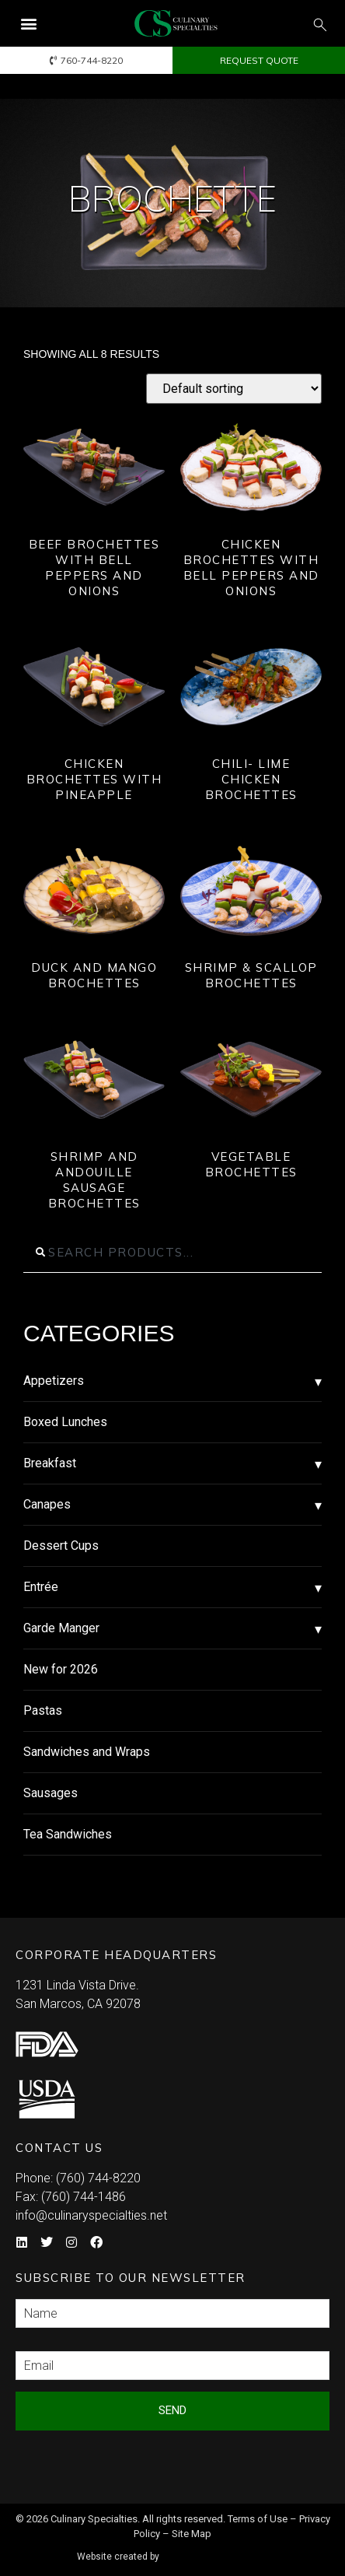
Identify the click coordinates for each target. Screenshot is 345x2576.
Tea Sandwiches (67, 1834)
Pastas (42, 1710)
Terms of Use (258, 2519)
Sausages (50, 1793)
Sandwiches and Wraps (86, 1751)
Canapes (47, 1504)
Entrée (40, 1586)
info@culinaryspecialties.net (91, 2215)
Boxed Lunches (65, 1421)
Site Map (191, 2533)
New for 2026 (60, 1669)
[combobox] (172, 1252)
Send (172, 2410)
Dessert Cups (61, 1545)
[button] (28, 24)
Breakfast (49, 1463)
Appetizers (53, 1380)
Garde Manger (61, 1628)
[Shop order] (234, 388)
